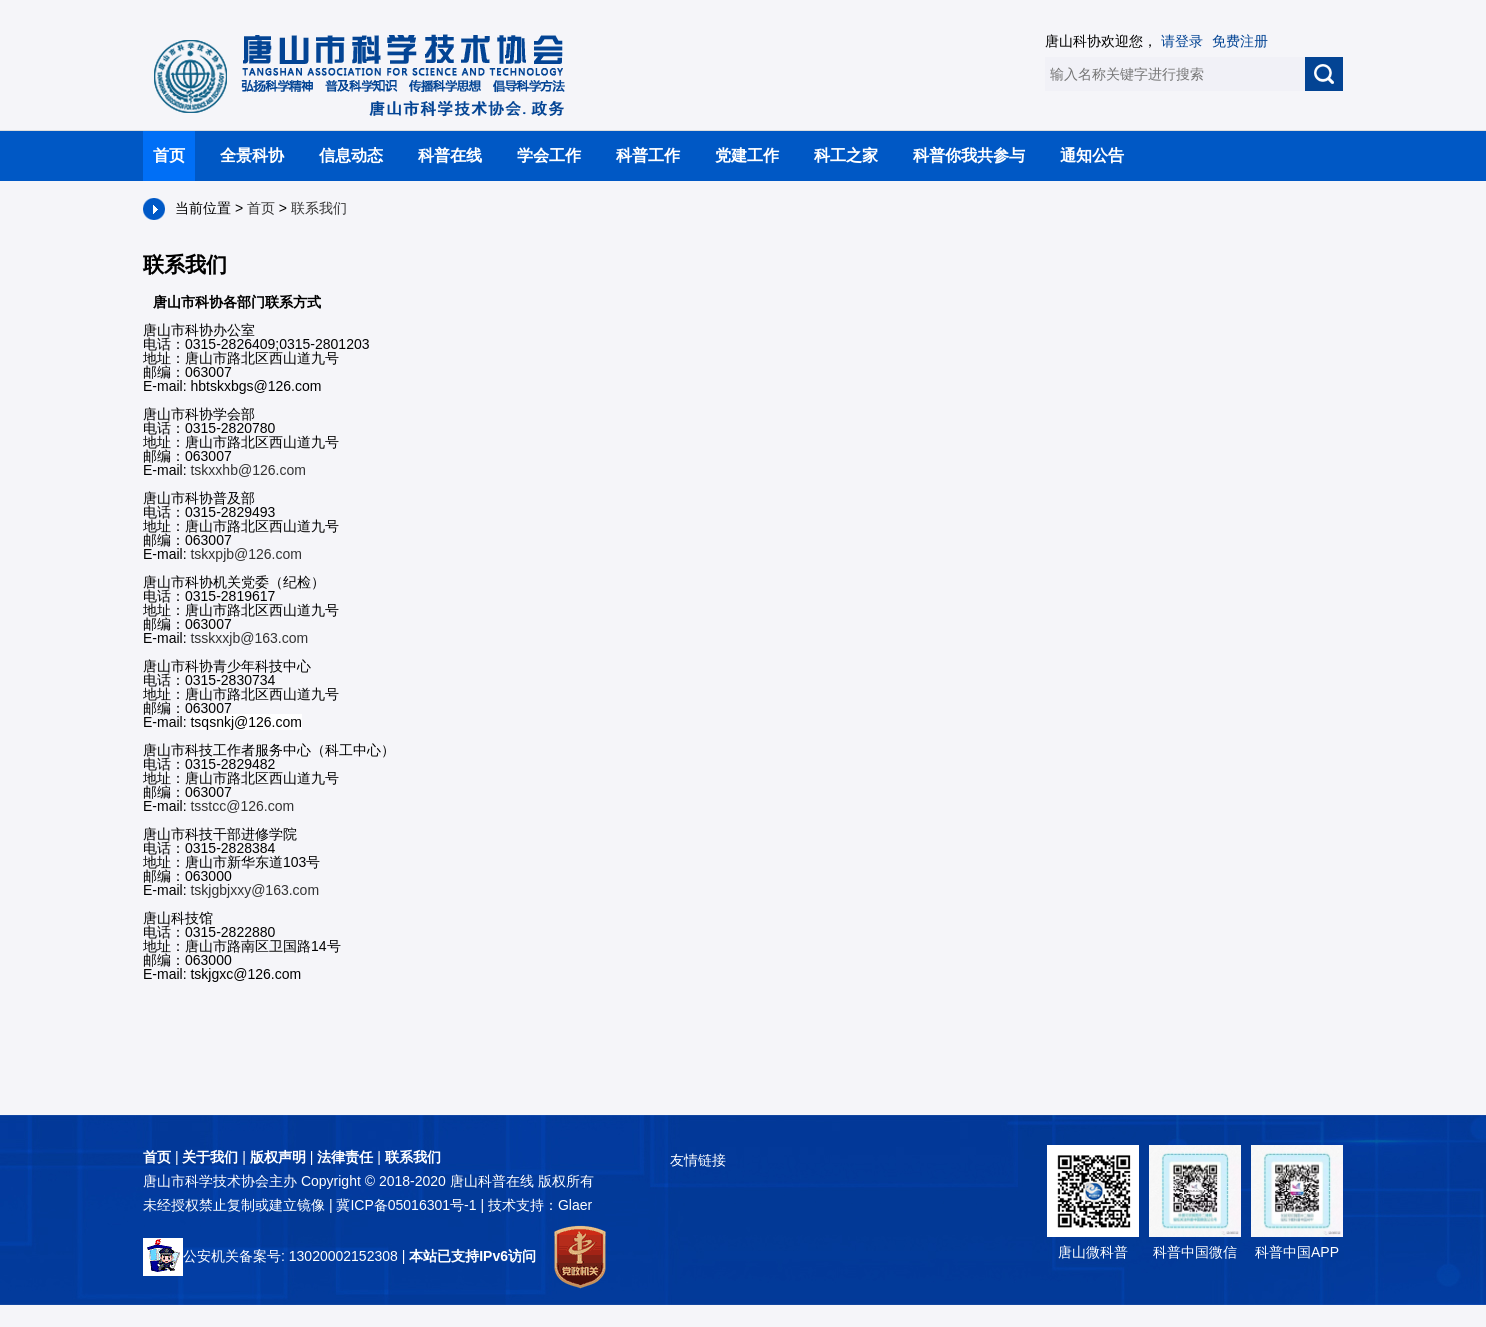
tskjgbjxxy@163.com (254, 890)
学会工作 (549, 155)
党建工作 (747, 155)
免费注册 (1240, 41)
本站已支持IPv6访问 (472, 1256)
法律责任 (345, 1157)
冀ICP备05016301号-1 (408, 1205)
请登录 (1182, 41)
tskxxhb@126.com (247, 470)
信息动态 (351, 155)
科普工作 (648, 155)
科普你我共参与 (969, 155)
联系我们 (319, 208)
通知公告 (1092, 155)
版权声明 (278, 1157)
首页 (169, 155)
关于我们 (210, 1157)
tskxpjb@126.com (245, 554)
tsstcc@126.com (242, 806)
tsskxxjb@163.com (249, 638)
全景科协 (252, 155)
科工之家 (846, 155)
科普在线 (450, 155)
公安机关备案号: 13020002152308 (270, 1256)
